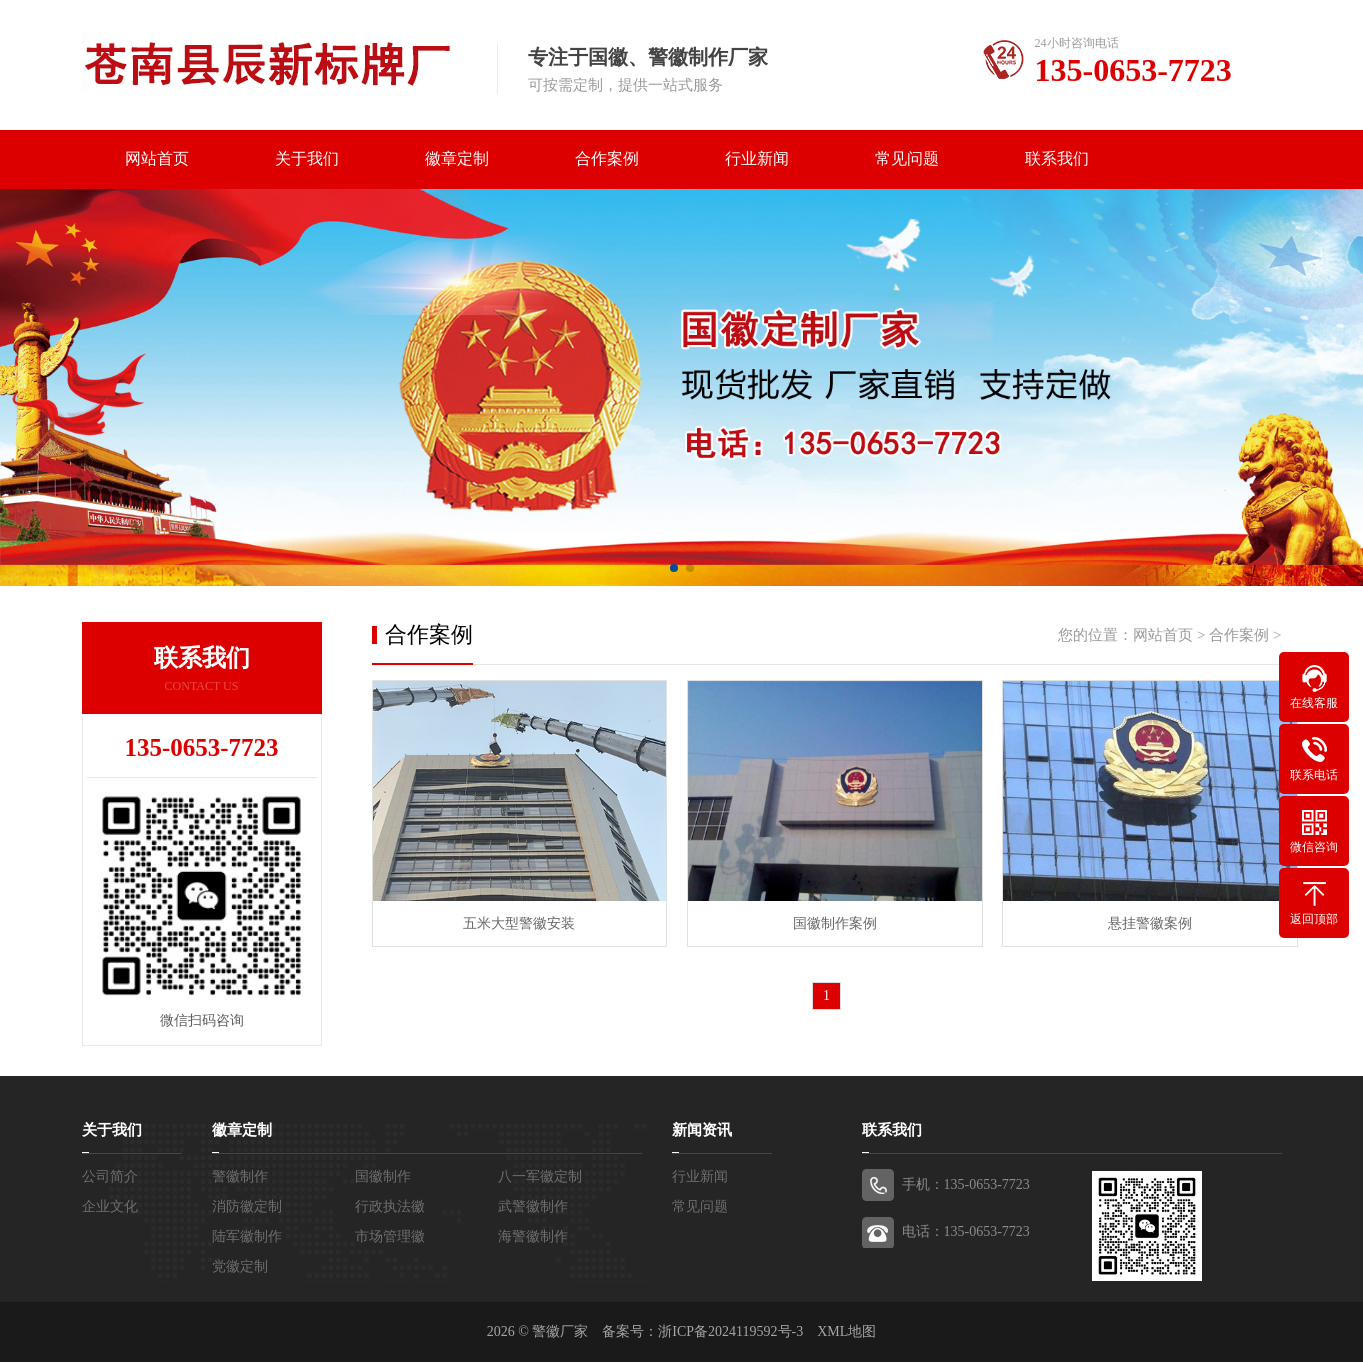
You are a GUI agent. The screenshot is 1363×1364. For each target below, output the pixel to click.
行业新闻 (757, 159)
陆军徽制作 (247, 1238)
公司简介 (110, 1178)
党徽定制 (240, 1268)
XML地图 (846, 1333)
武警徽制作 (533, 1208)
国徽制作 (383, 1178)
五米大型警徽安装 (517, 921)
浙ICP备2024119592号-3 (730, 1333)
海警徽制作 (533, 1238)
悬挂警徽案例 (1137, 921)
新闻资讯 (702, 1132)
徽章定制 (457, 159)
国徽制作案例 (827, 921)
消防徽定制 (247, 1208)
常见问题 (907, 159)
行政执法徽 (390, 1208)
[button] (674, 570)
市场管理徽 (390, 1238)
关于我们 (307, 159)
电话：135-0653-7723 (966, 1233)
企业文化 (110, 1208)
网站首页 (157, 159)
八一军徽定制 (540, 1178)
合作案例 (607, 159)
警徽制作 (240, 1178)
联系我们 (1057, 159)
